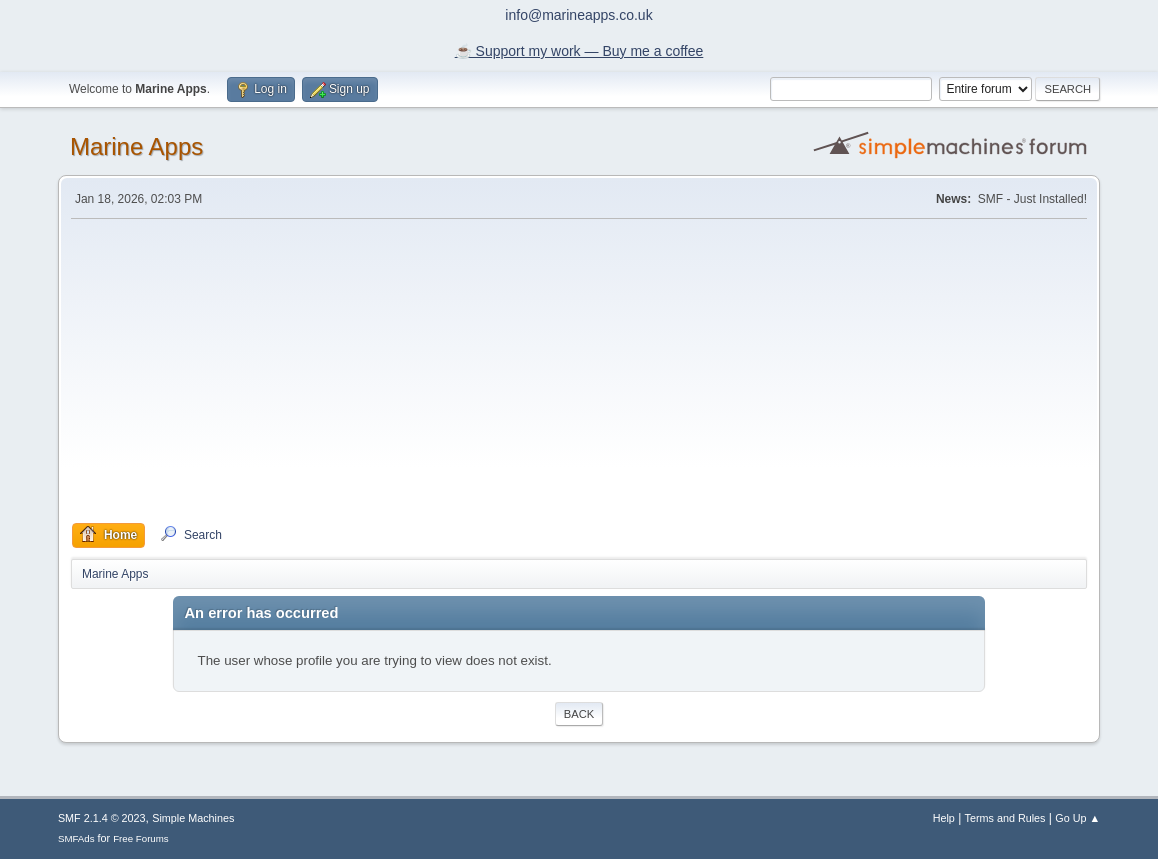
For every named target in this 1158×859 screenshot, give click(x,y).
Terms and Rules (1005, 818)
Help (944, 818)
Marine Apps (136, 146)
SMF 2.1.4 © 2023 (102, 818)
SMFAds (76, 838)
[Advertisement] (579, 371)
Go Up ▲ (1077, 818)
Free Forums (141, 838)
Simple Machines (193, 818)
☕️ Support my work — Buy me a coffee (579, 51)
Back (579, 714)
